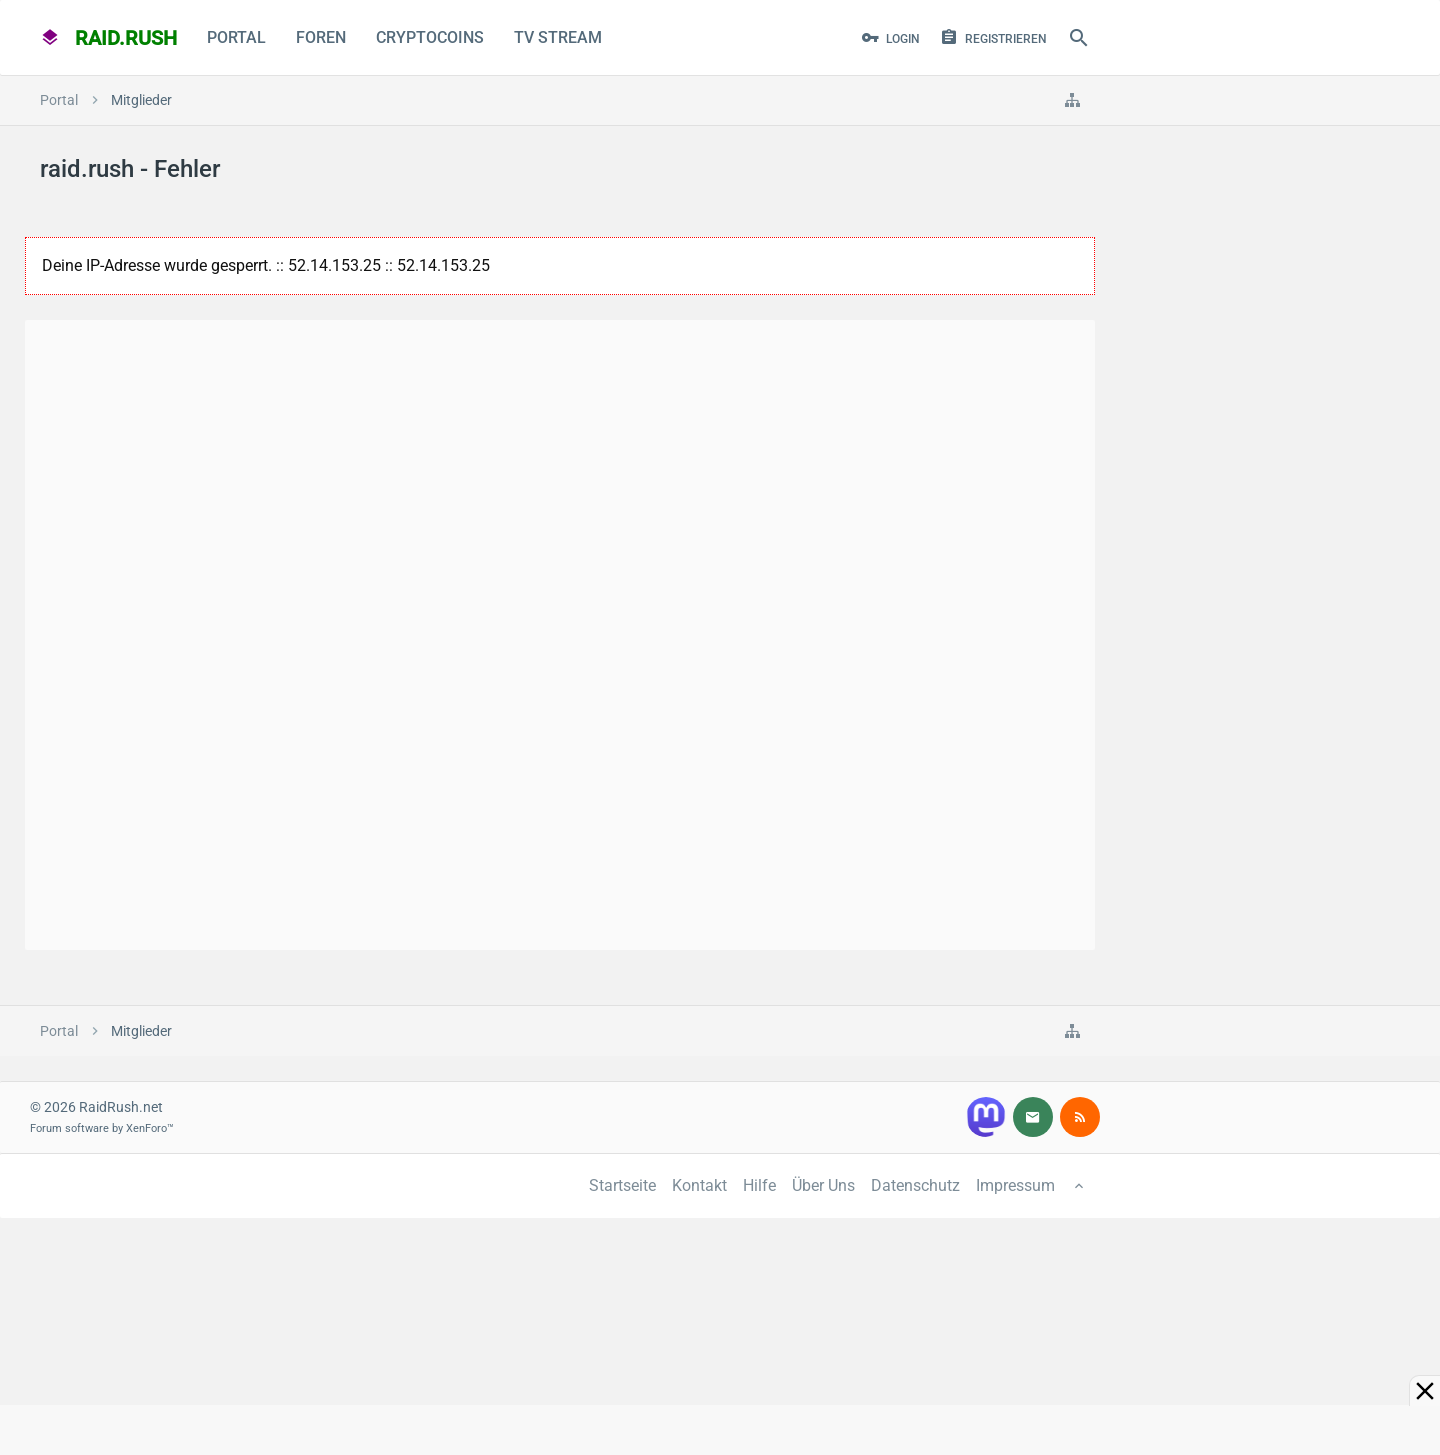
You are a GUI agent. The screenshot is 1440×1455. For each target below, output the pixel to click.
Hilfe (759, 1185)
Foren (321, 37)
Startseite (622, 1185)
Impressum (1015, 1185)
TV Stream (558, 37)
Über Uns (823, 1185)
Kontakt (699, 1185)
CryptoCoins (430, 37)
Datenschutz (915, 1185)
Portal (236, 37)
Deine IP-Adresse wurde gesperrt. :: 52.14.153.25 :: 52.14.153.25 (266, 265)
